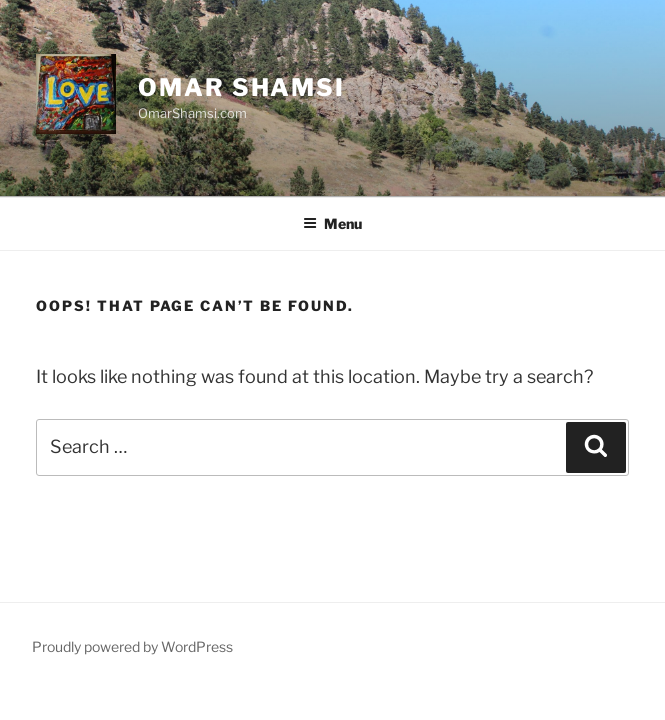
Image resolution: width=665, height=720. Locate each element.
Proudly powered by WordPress (132, 646)
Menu (332, 223)
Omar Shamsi (241, 87)
